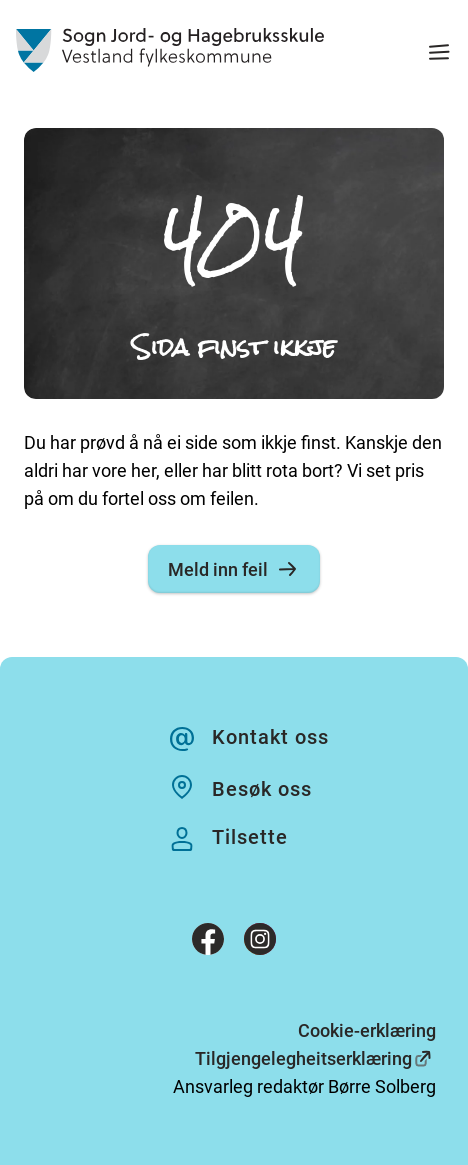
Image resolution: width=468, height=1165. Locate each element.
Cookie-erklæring (367, 1030)
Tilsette (250, 837)
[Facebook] (208, 943)
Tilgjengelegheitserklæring (303, 1058)
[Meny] (439, 54)
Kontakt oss (270, 737)
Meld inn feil (234, 569)
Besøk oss (262, 789)
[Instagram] (260, 943)
